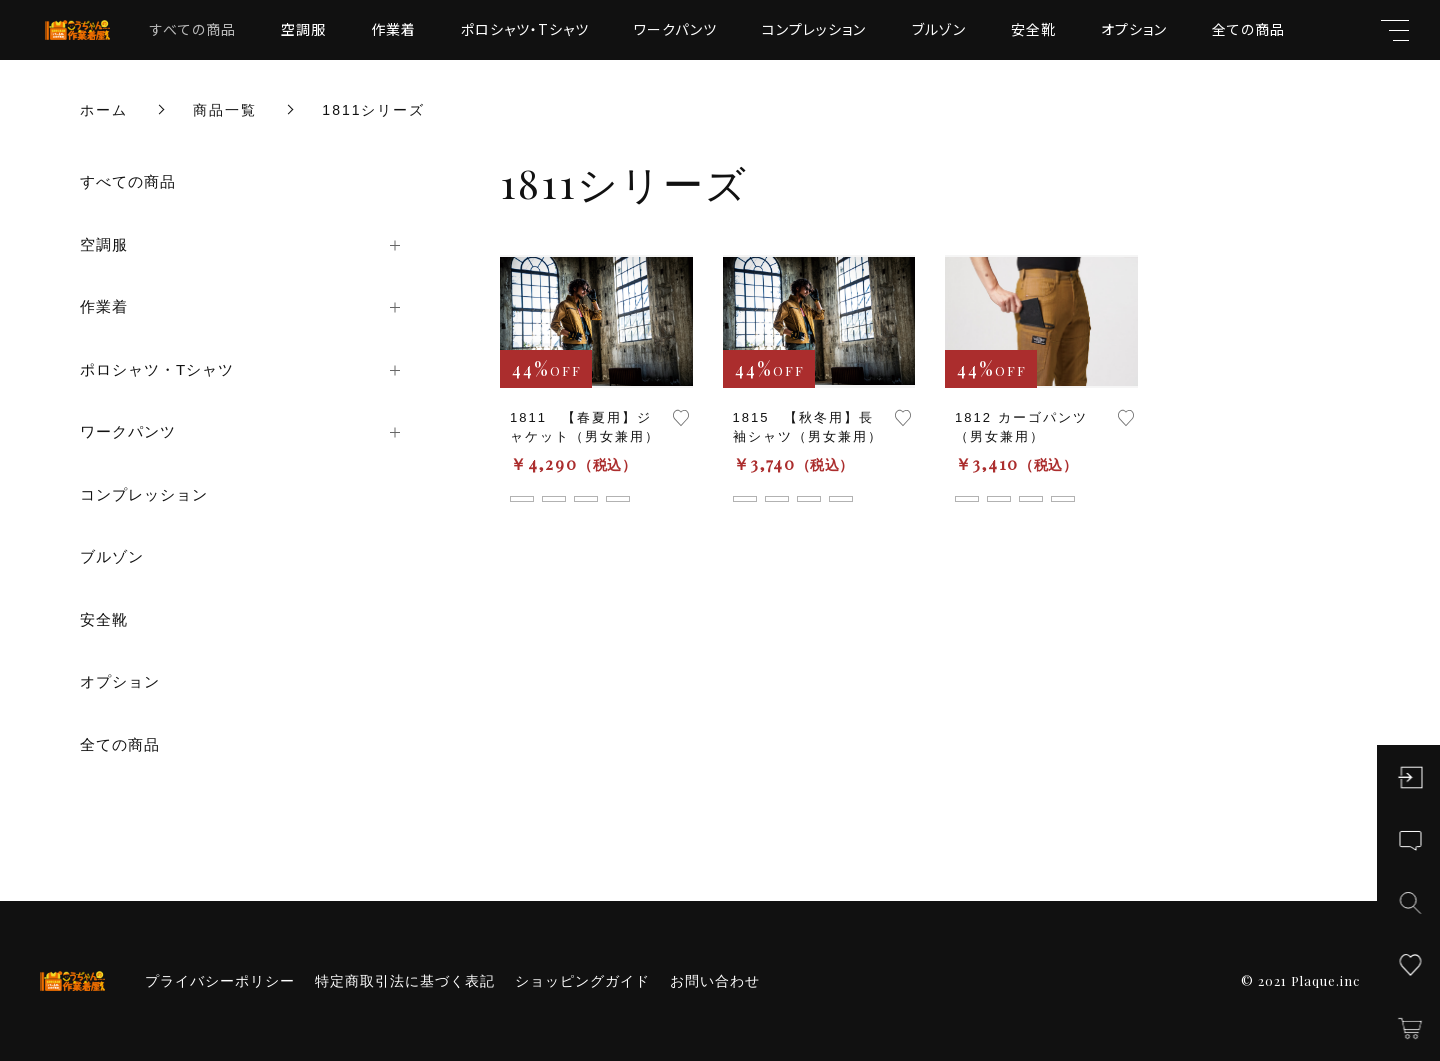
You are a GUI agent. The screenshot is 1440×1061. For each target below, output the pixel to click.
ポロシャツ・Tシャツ (525, 29)
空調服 (303, 29)
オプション (1134, 29)
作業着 (393, 29)
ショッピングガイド (582, 981)
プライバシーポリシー (220, 981)
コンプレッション (814, 29)
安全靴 (1033, 29)
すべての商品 (193, 29)
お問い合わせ (715, 981)
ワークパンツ (675, 29)
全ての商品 (1248, 29)
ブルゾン (939, 29)
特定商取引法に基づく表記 (405, 981)
